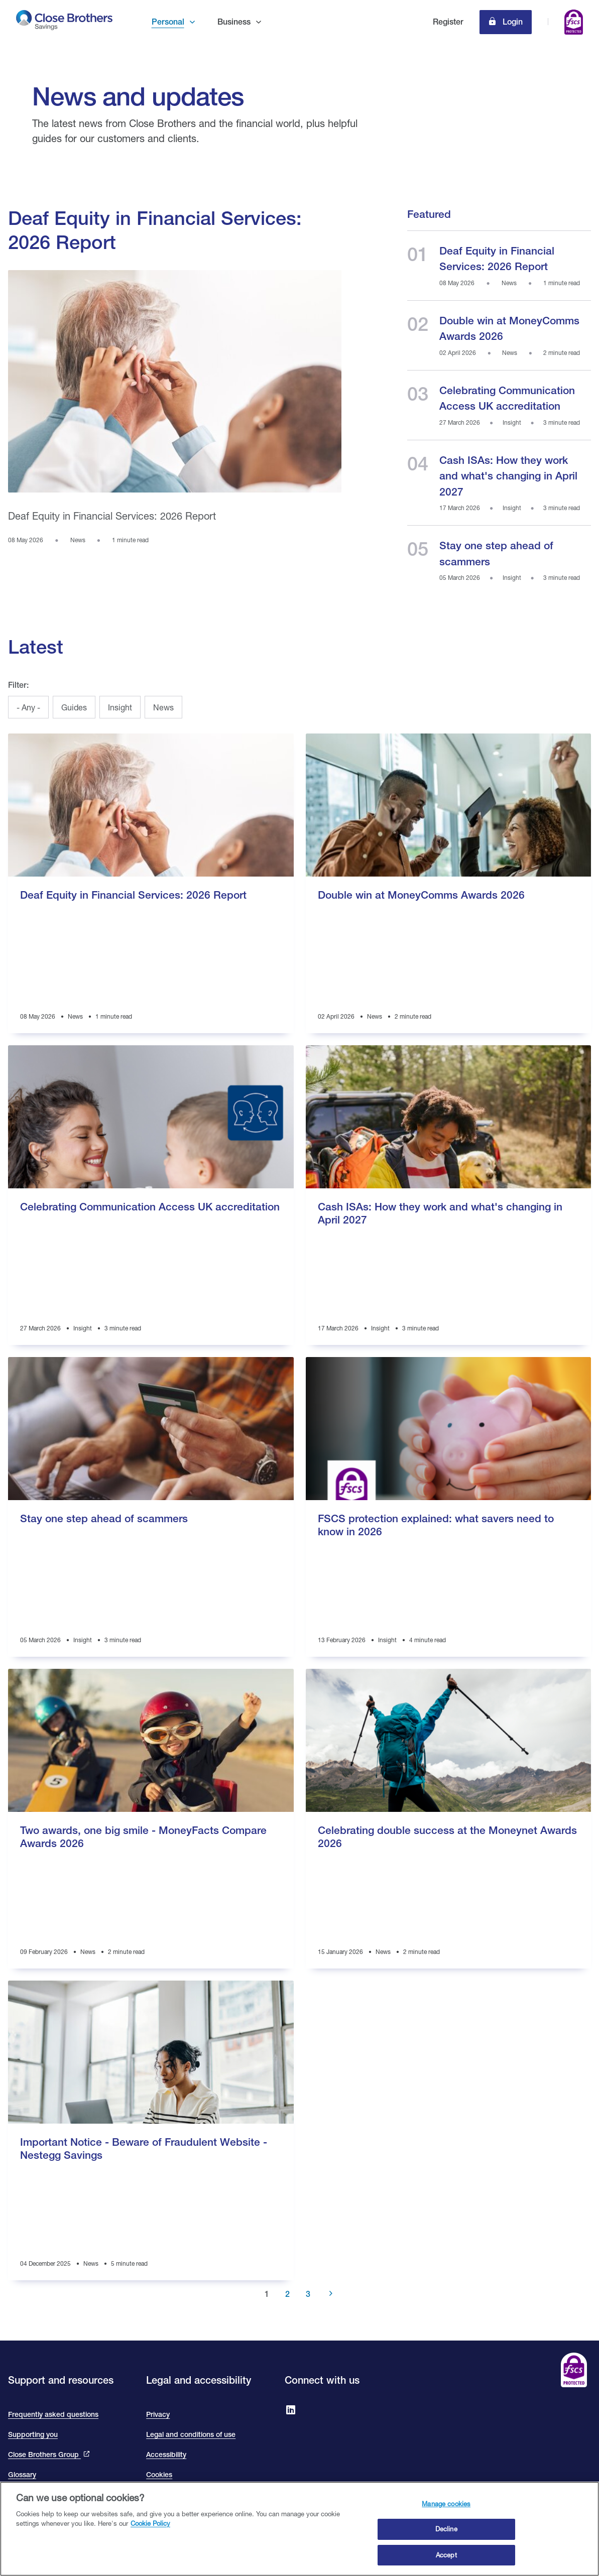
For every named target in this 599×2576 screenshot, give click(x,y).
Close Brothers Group (44, 2454)
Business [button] (234, 22)
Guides (74, 707)
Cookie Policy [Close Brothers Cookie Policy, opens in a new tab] (150, 2538)
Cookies (159, 2475)
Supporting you (33, 2434)
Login (512, 22)
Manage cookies (446, 2519)
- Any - (28, 707)
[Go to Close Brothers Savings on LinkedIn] (291, 2411)
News (163, 707)
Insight (120, 707)
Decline (446, 2544)
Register (448, 22)
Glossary (22, 2475)
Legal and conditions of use (190, 2434)
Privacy (158, 2414)
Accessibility (166, 2454)
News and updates (138, 96)
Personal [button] (168, 22)
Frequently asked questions (53, 2414)
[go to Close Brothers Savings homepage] (64, 22)
